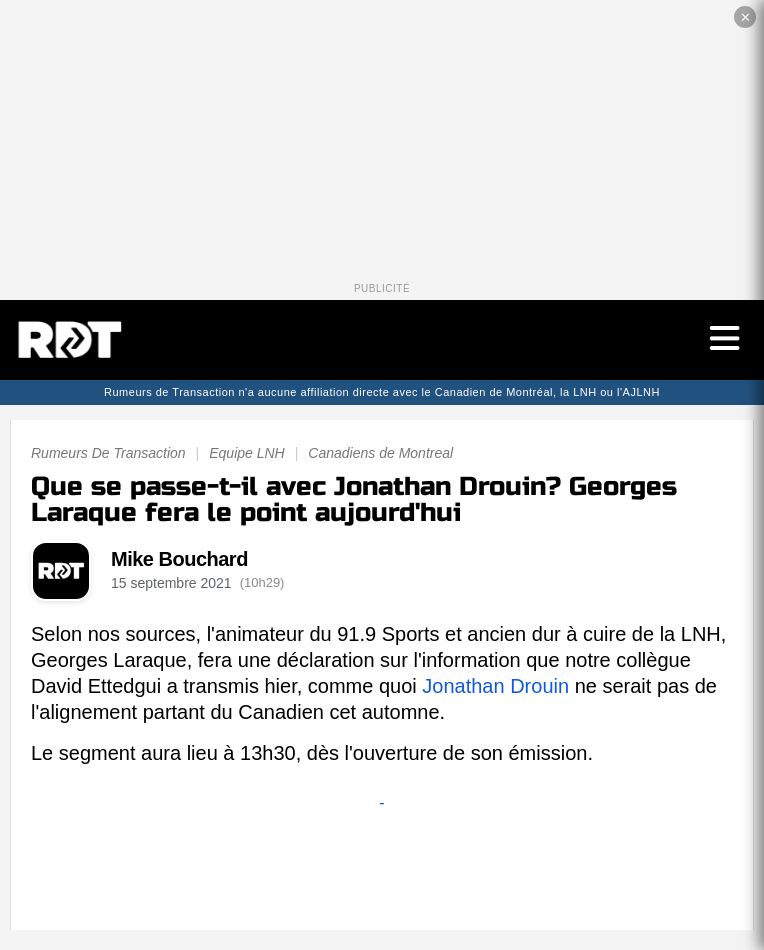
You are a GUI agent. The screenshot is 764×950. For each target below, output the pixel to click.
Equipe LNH (247, 453)
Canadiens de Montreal (380, 453)
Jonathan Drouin (495, 686)
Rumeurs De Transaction (108, 453)
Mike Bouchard (179, 559)
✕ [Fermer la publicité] (745, 17)
